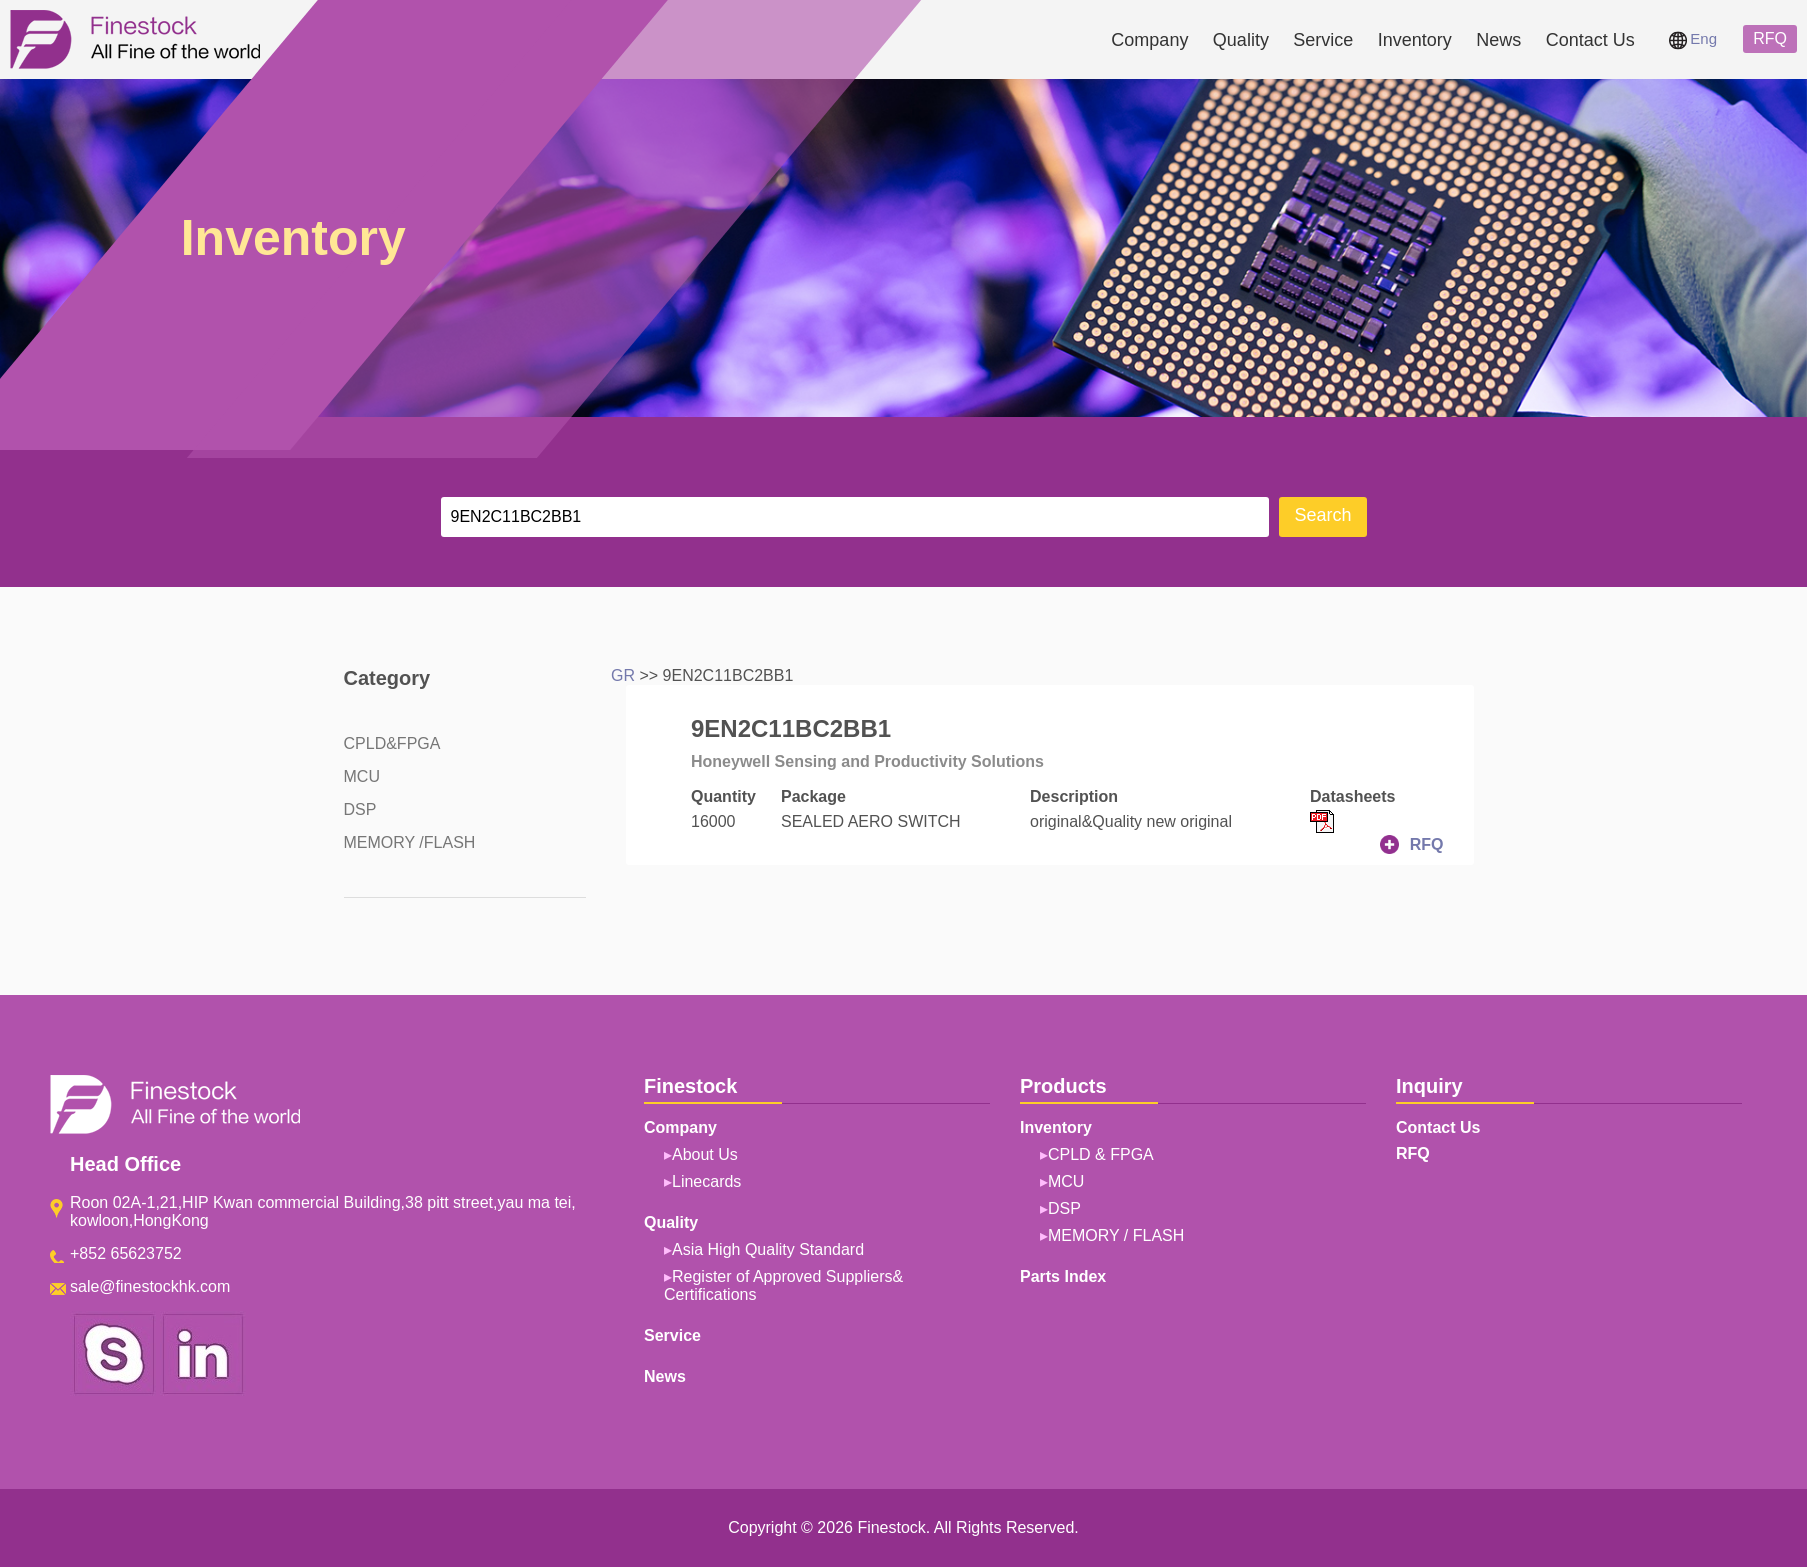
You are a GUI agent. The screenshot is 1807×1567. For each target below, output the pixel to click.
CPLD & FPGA (1101, 1154)
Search (1322, 515)
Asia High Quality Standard (768, 1249)
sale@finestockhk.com (150, 1286)
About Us (705, 1154)
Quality (1241, 40)
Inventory (1415, 40)
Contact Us (1590, 40)
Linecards (706, 1181)
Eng (1693, 38)
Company (1149, 40)
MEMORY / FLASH (1116, 1235)
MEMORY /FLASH (410, 842)
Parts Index (1063, 1276)
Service (1323, 40)
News (1498, 40)
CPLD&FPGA (392, 743)
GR (623, 675)
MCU (362, 776)
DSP (360, 809)
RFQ (1770, 38)
